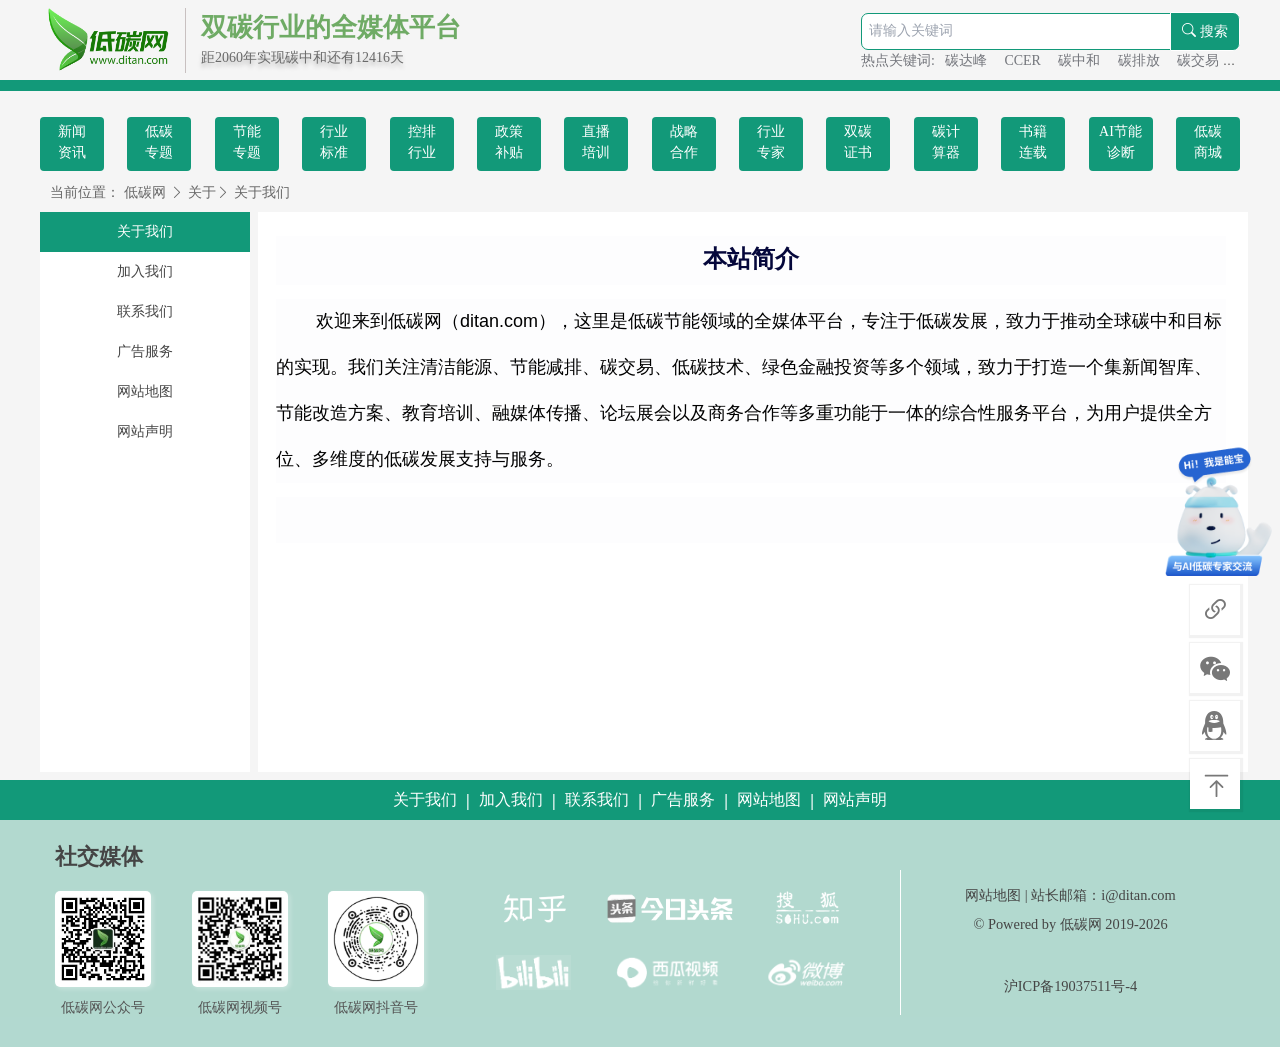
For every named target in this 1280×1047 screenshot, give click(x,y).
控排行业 (422, 142)
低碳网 (145, 192)
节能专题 (247, 142)
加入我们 (145, 271)
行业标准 (334, 142)
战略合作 (684, 142)
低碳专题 (159, 142)
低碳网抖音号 (376, 1007)
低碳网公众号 (103, 1007)
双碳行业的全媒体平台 (331, 27)
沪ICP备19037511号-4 (1070, 986)
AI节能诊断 (1120, 142)
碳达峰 (968, 60)
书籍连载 (1033, 142)
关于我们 (262, 192)
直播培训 (596, 142)
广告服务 (145, 351)
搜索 (1205, 31)
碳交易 (1200, 60)
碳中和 (1081, 60)
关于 (202, 192)
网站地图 (145, 391)
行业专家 (771, 142)
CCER (1024, 60)
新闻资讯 (72, 142)
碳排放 (1141, 60)
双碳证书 (858, 142)
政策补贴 (509, 142)
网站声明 (145, 431)
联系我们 (145, 311)
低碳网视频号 (240, 1007)
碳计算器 (946, 142)
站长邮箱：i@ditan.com (1103, 895)
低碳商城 (1208, 142)
